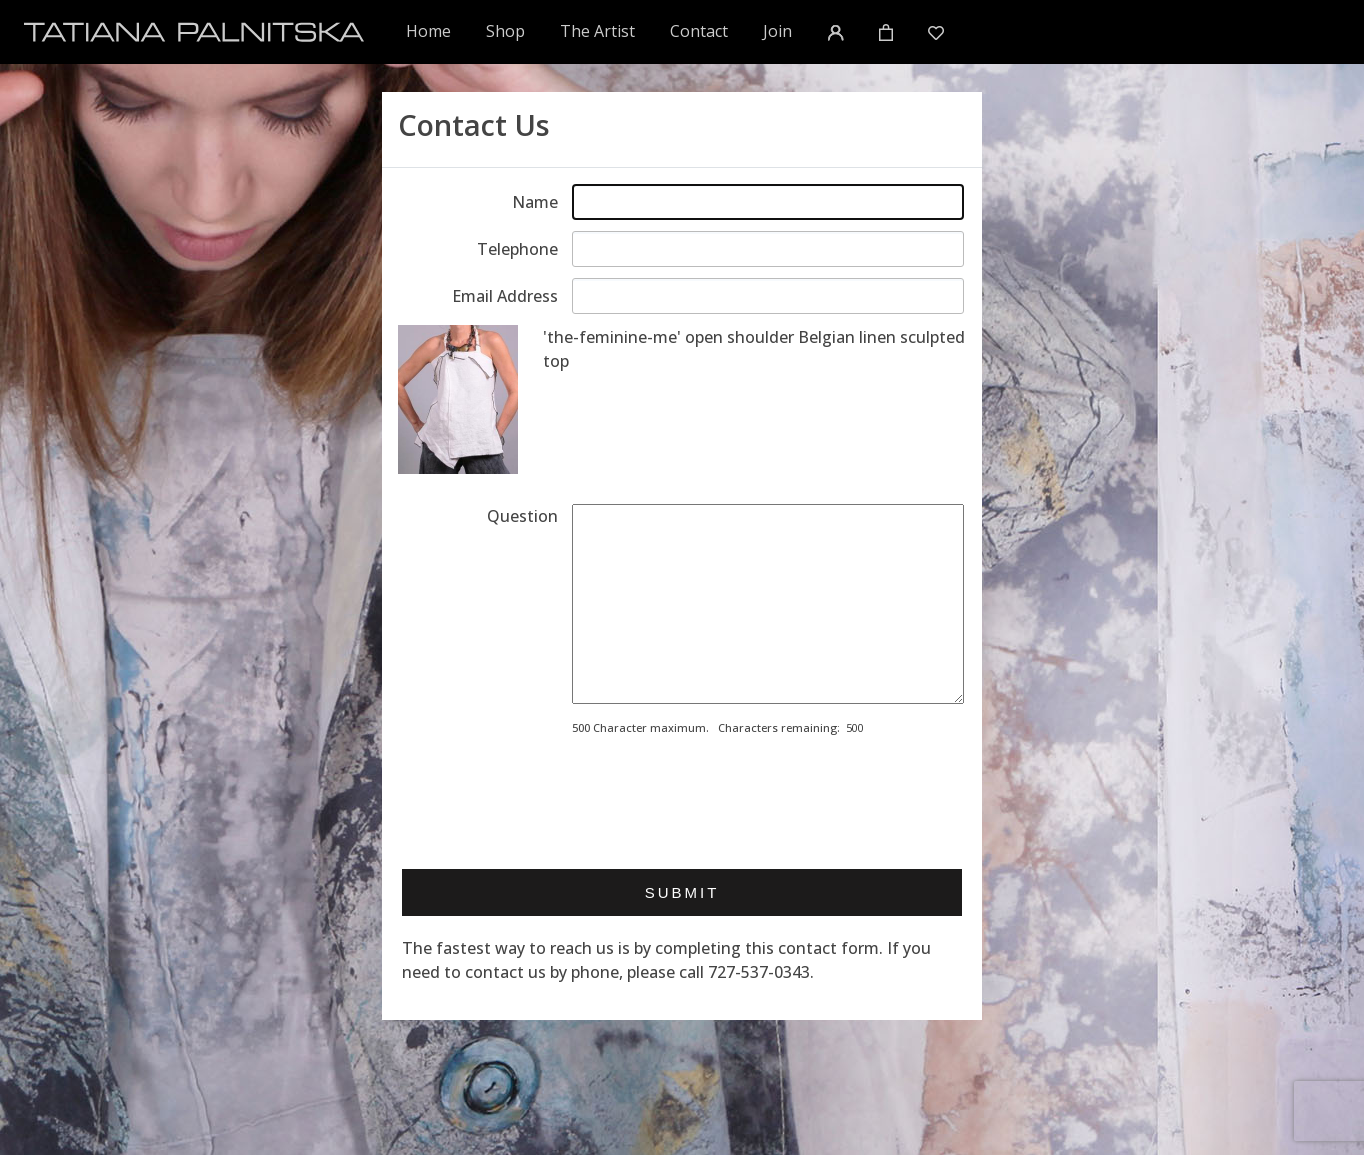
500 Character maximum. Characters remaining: (706, 727)
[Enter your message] (768, 604)
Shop (505, 31)
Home (429, 30)
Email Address (505, 296)
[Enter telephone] (768, 249)
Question (522, 516)
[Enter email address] (768, 296)
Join (777, 31)
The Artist (597, 31)
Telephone (517, 249)
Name (535, 202)
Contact (699, 31)
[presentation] (724, 796)
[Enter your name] (768, 202)
